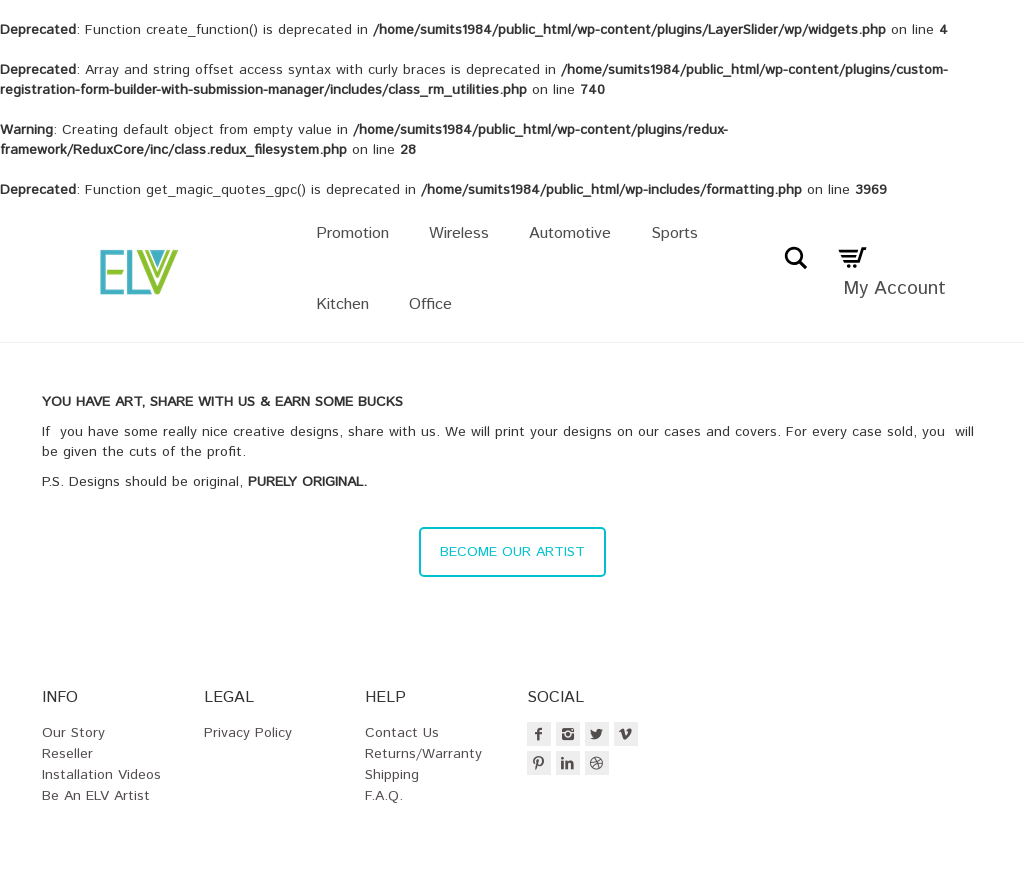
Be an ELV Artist (96, 796)
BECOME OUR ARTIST (512, 552)
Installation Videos (101, 775)
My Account (894, 288)
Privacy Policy (248, 733)
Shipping (392, 775)
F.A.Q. (384, 796)
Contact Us (402, 733)
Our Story (73, 733)
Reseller (67, 754)
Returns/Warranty (423, 754)
